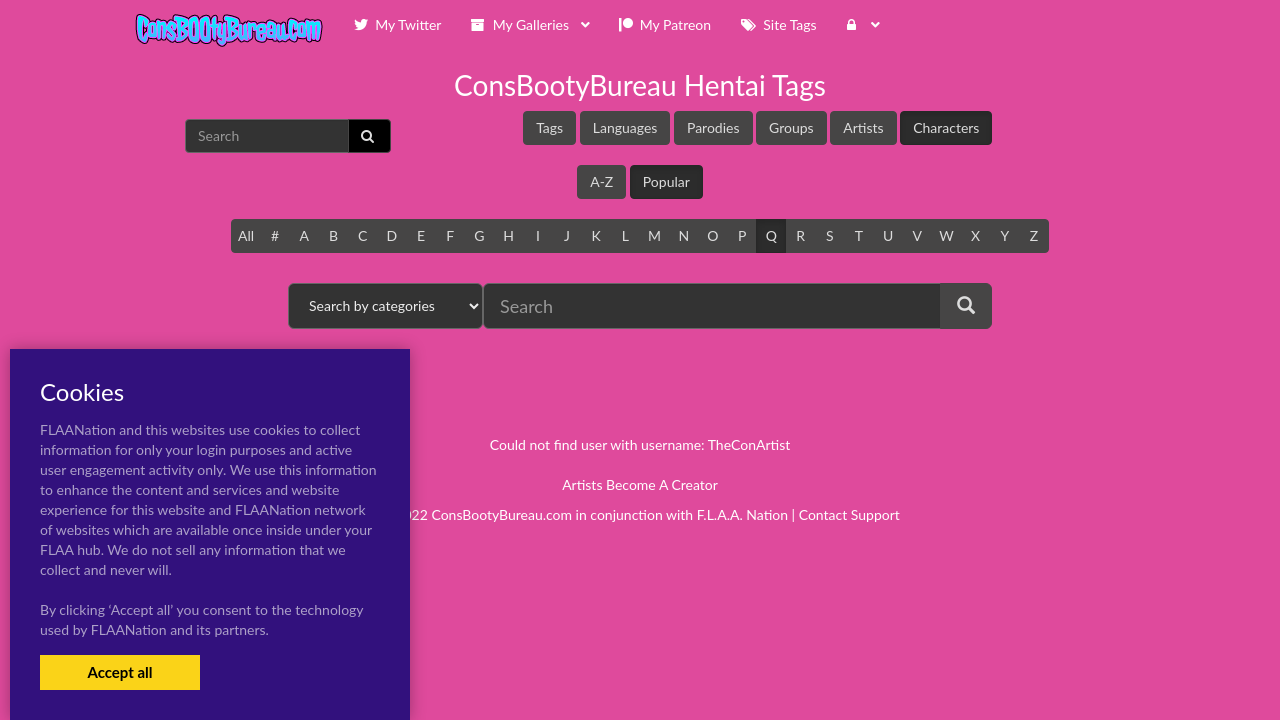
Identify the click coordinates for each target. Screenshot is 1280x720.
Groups (791, 127)
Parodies (713, 127)
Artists (863, 127)
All (246, 235)
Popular (666, 181)
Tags (549, 127)
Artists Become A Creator (640, 484)
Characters (946, 127)
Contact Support (849, 514)
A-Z (601, 181)
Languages (625, 127)
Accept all (119, 672)
